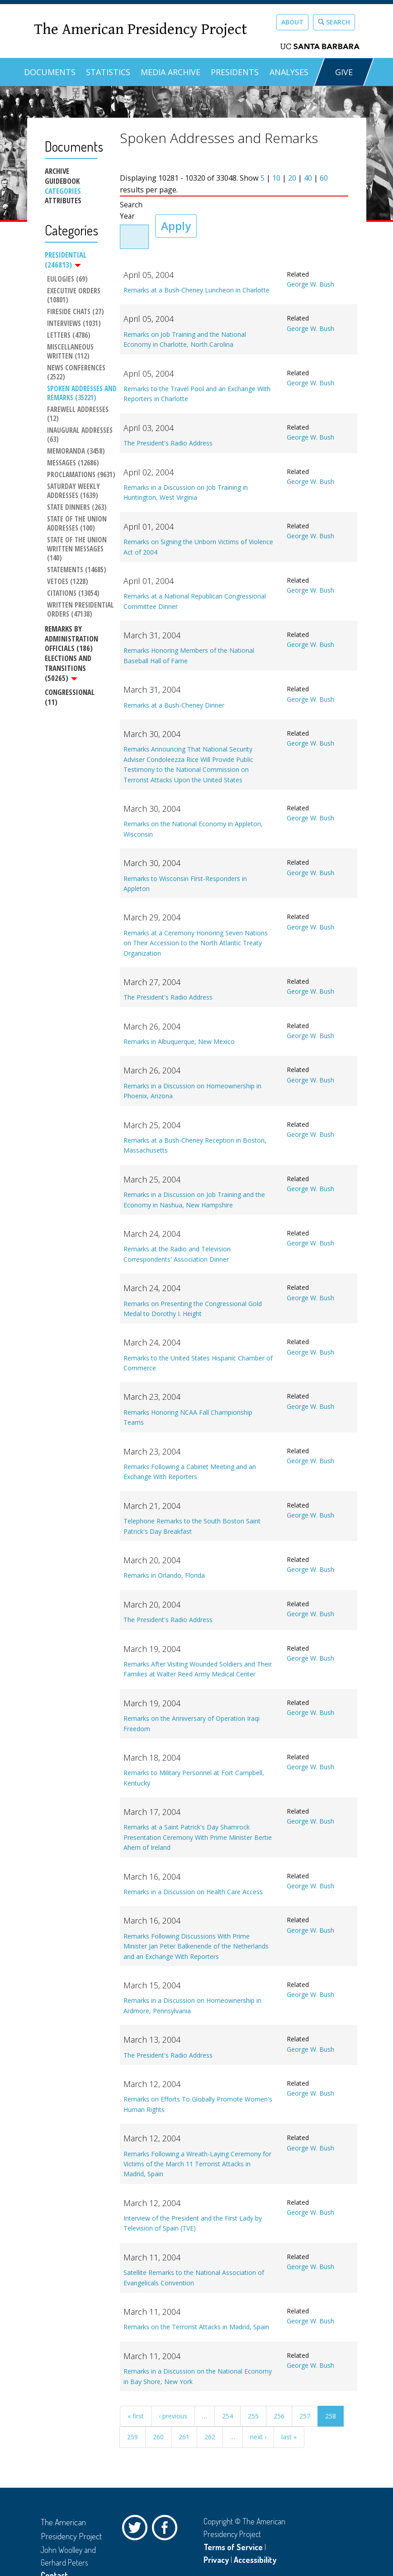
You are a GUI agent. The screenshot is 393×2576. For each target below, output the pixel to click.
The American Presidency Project (140, 29)
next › (258, 2436)
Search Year (131, 210)
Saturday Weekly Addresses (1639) (74, 491)
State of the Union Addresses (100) (78, 524)
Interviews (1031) (74, 323)
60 (324, 178)
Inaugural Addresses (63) (80, 435)
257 (304, 2416)
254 (227, 2416)
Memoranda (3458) (76, 451)
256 (279, 2416)
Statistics (108, 72)
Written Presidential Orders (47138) (81, 610)
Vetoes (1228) (67, 581)
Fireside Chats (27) (75, 311)
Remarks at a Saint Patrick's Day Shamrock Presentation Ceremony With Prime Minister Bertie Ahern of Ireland (197, 1837)
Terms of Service (233, 2547)
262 (209, 2436)
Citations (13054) (73, 593)
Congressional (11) (70, 697)
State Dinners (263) (77, 507)
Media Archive (170, 72)
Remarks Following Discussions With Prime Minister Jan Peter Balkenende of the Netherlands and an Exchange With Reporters (196, 1946)
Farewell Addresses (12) (78, 414)
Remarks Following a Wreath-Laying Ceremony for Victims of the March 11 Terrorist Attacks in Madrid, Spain (197, 2164)
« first (136, 2416)
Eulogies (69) (67, 279)
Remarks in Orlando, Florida (164, 1575)
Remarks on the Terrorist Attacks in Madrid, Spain (196, 2326)
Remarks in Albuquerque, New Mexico (179, 1041)
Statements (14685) (76, 570)
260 (158, 2436)
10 (276, 178)
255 (253, 2416)
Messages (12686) (73, 463)
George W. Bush (310, 284)
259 (132, 2436)
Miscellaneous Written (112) (71, 352)
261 (184, 2436)
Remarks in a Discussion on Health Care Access (193, 1891)
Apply (176, 225)
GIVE (344, 72)
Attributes (63, 201)
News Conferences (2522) (77, 373)
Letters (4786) (68, 335)
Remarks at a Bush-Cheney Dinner (173, 705)
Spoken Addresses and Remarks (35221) (82, 393)
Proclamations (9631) (81, 474)
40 (308, 178)
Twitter (137, 2530)
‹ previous (173, 2416)
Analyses (289, 72)
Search (334, 22)
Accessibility (255, 2560)
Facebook (167, 2530)
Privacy (216, 2560)
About (292, 22)
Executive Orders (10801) (74, 296)
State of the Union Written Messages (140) (78, 549)
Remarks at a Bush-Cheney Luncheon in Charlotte (196, 290)
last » (289, 2436)
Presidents (235, 72)
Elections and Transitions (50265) (68, 668)
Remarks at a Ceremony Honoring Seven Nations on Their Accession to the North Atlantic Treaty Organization (195, 943)
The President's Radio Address (168, 443)
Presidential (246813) (65, 260)
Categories (63, 191)
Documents (50, 72)
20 (292, 178)
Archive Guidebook (62, 176)
